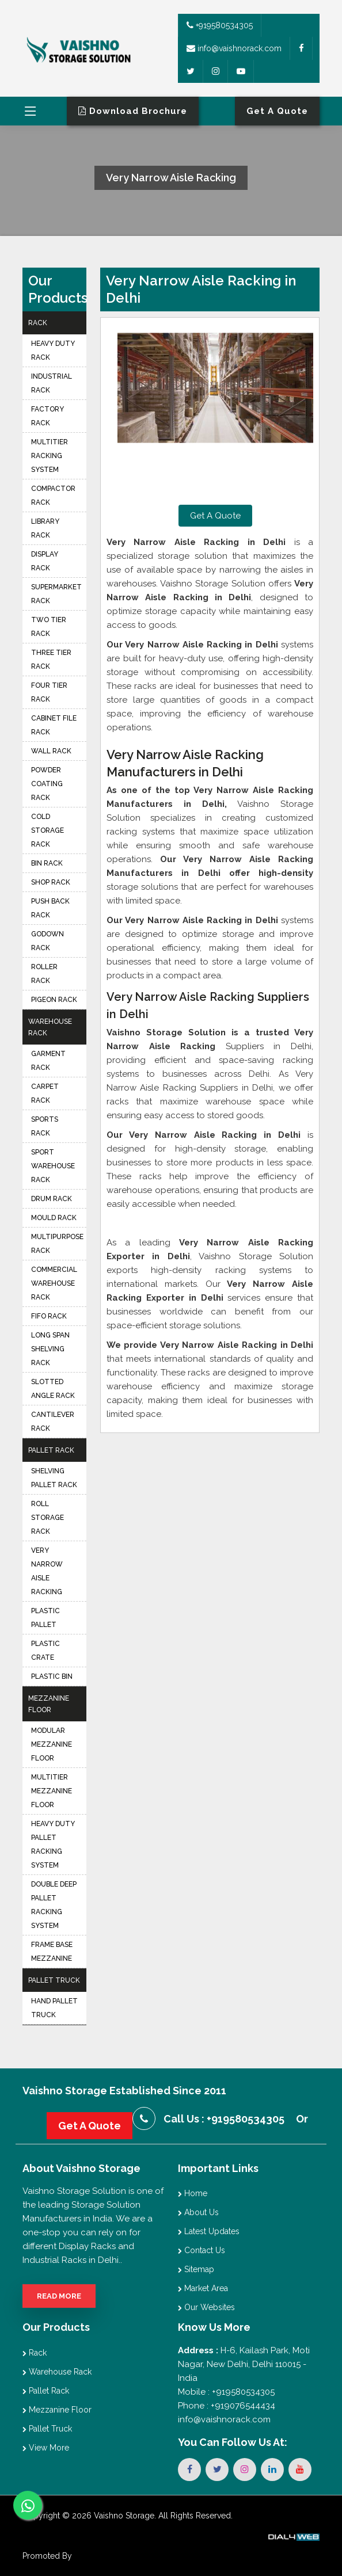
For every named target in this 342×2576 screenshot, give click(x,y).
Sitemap (196, 2269)
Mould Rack (54, 1218)
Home (192, 2193)
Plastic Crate (45, 1651)
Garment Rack (48, 1061)
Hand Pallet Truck (54, 2008)
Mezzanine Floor (48, 1704)
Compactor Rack (53, 495)
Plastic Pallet (45, 1618)
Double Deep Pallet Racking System (54, 1905)
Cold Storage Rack (47, 830)
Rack (37, 323)
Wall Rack (51, 751)
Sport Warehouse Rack (53, 1166)
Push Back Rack (50, 908)
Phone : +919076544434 (226, 2405)
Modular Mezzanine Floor (51, 1744)
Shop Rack (50, 882)
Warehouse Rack (50, 1027)
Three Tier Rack (51, 659)
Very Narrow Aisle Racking (47, 1571)
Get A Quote (215, 515)
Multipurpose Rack (57, 1244)
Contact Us (201, 2250)
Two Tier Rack (48, 627)
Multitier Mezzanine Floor (51, 1791)
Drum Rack (51, 1199)
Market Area (203, 2288)
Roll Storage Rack (47, 1517)
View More (45, 2447)
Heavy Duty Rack (53, 350)
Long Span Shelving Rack (50, 1349)
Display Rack (44, 561)
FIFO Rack (49, 1316)
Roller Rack (44, 974)
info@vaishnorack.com (234, 48)
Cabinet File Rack (54, 725)
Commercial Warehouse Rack (54, 1283)
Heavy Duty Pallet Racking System (53, 1844)
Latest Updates (209, 2231)
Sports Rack (44, 1126)
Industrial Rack (51, 383)
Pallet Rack (51, 1450)
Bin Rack (47, 863)
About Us (198, 2212)
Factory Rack (47, 416)
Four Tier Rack (49, 692)
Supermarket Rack (56, 594)
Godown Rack (47, 941)
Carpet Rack (45, 1093)
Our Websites (206, 2307)
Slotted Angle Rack (53, 1389)
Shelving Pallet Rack (54, 1478)
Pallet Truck (54, 1980)
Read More (59, 2296)
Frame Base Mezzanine (52, 1952)
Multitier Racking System (49, 456)
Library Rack (45, 528)
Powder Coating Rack (47, 784)
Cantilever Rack (52, 1421)
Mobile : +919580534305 (226, 2392)
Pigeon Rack (54, 1000)
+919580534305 (220, 25)
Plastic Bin (52, 1676)
